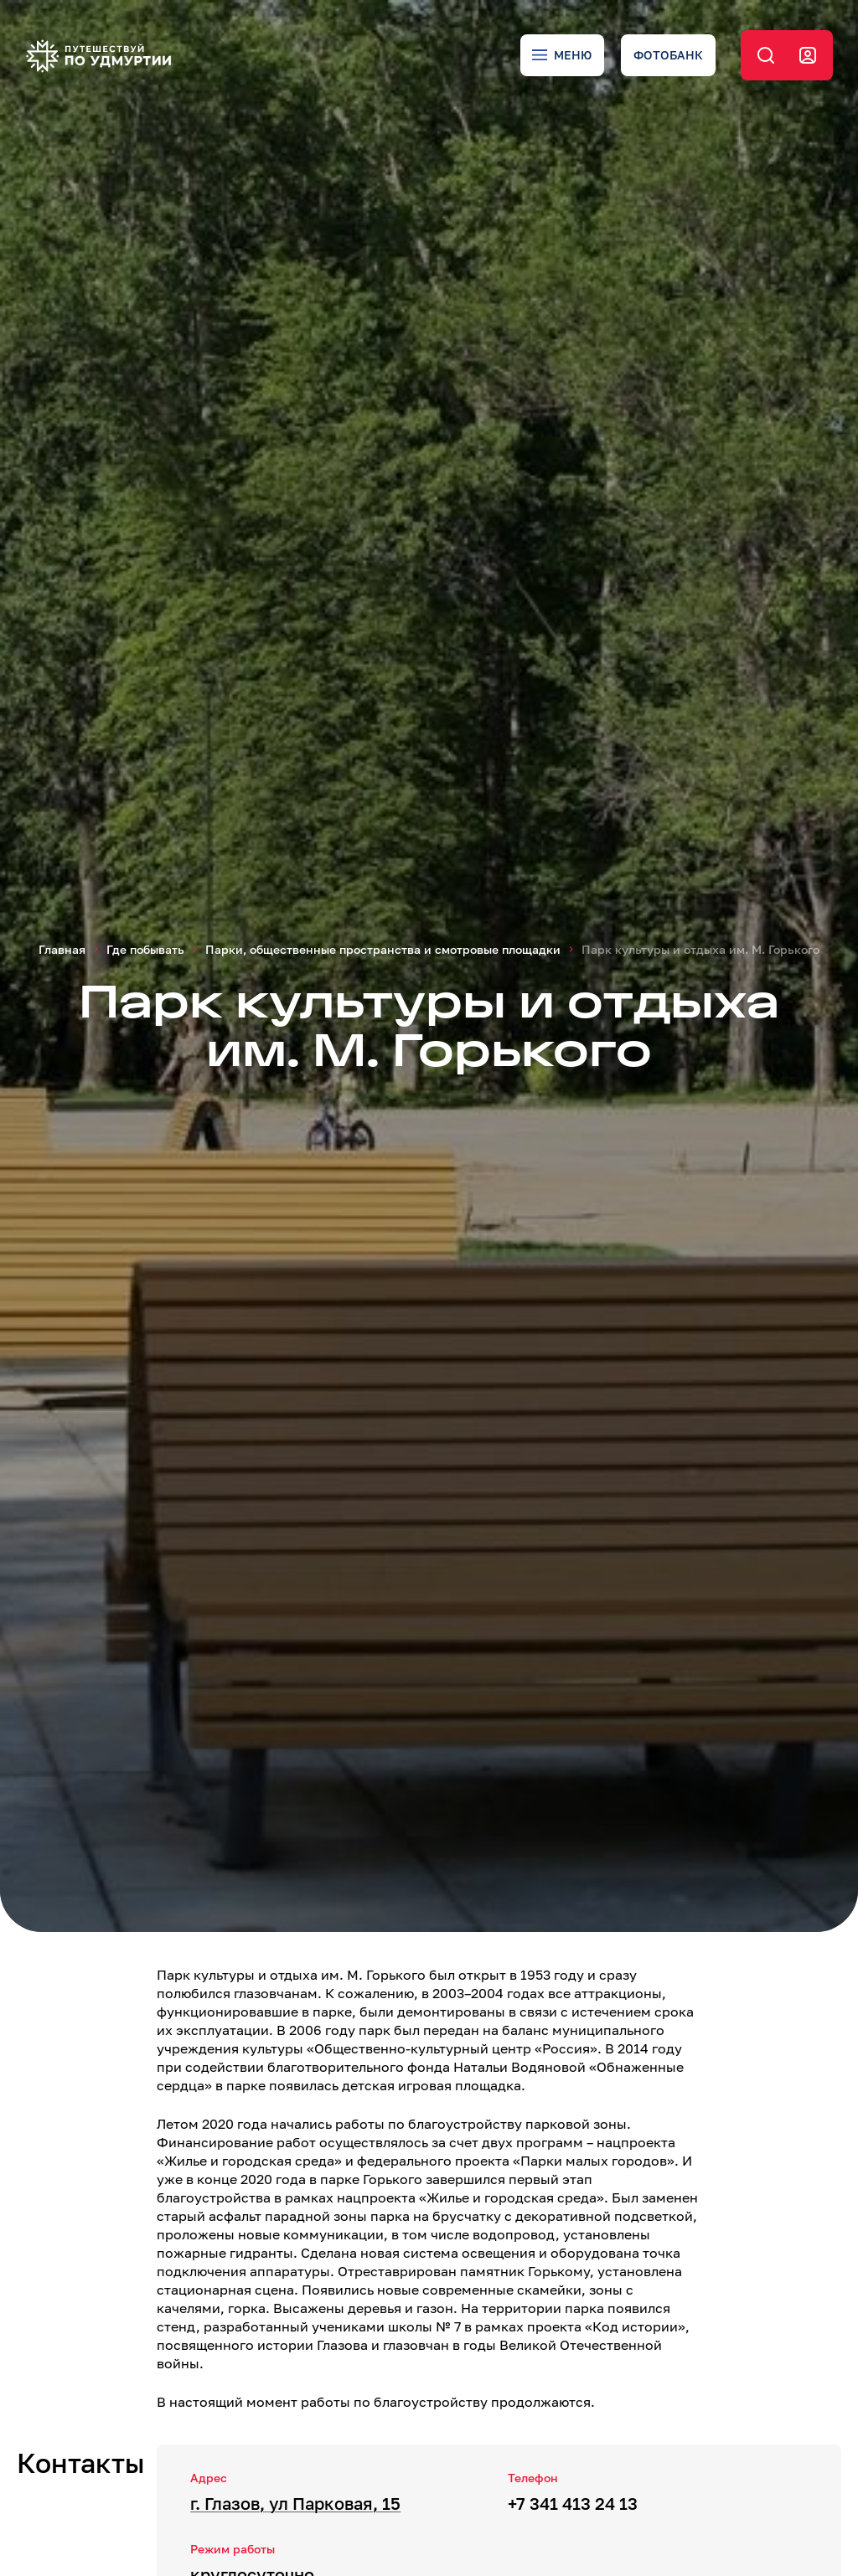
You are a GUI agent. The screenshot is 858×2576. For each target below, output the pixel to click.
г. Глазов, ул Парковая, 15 (295, 2503)
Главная (62, 949)
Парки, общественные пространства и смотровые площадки (383, 949)
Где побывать (145, 949)
